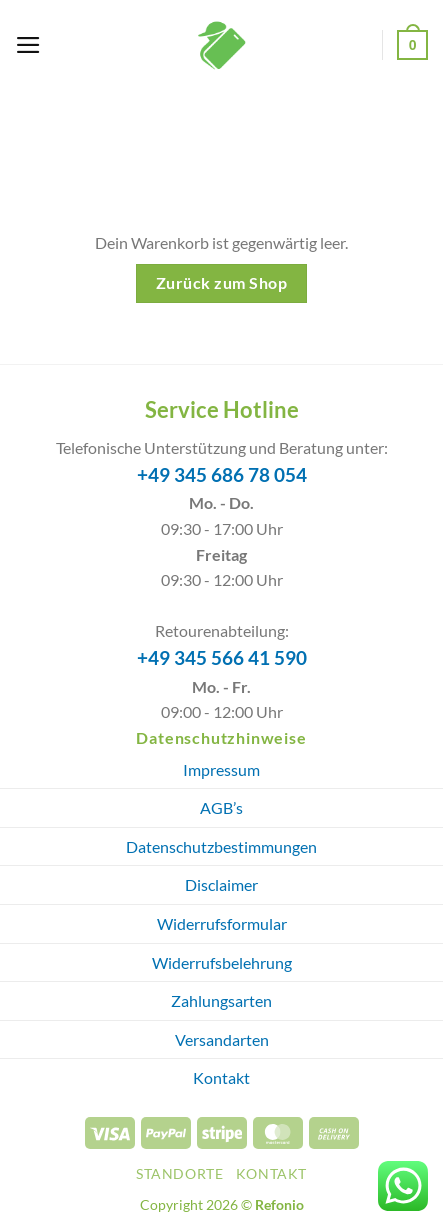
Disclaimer (221, 884)
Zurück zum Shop (221, 283)
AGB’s (221, 807)
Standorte (180, 1173)
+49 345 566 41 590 (222, 658)
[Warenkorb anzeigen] (412, 44)
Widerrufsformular (222, 923)
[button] (28, 45)
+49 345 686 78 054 (222, 475)
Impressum (221, 769)
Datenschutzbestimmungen (221, 846)
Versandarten (222, 1039)
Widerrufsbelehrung (222, 962)
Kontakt (221, 1077)
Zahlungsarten (221, 1000)
